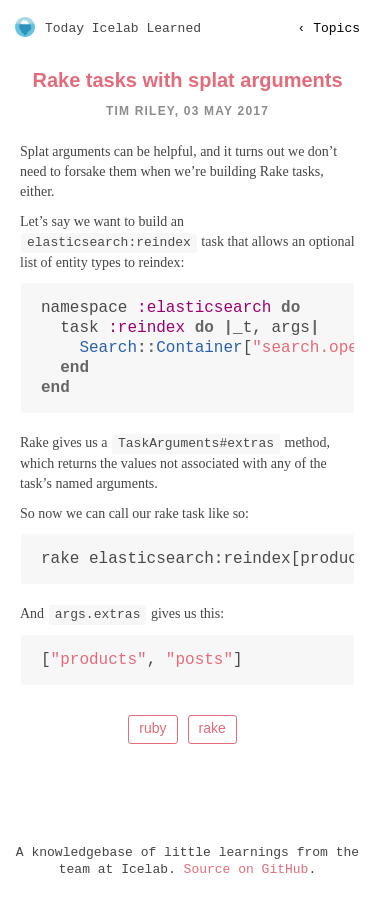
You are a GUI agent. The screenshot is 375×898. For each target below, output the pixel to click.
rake (212, 728)
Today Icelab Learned (123, 28)
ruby (152, 728)
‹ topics (329, 28)
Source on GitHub (246, 869)
